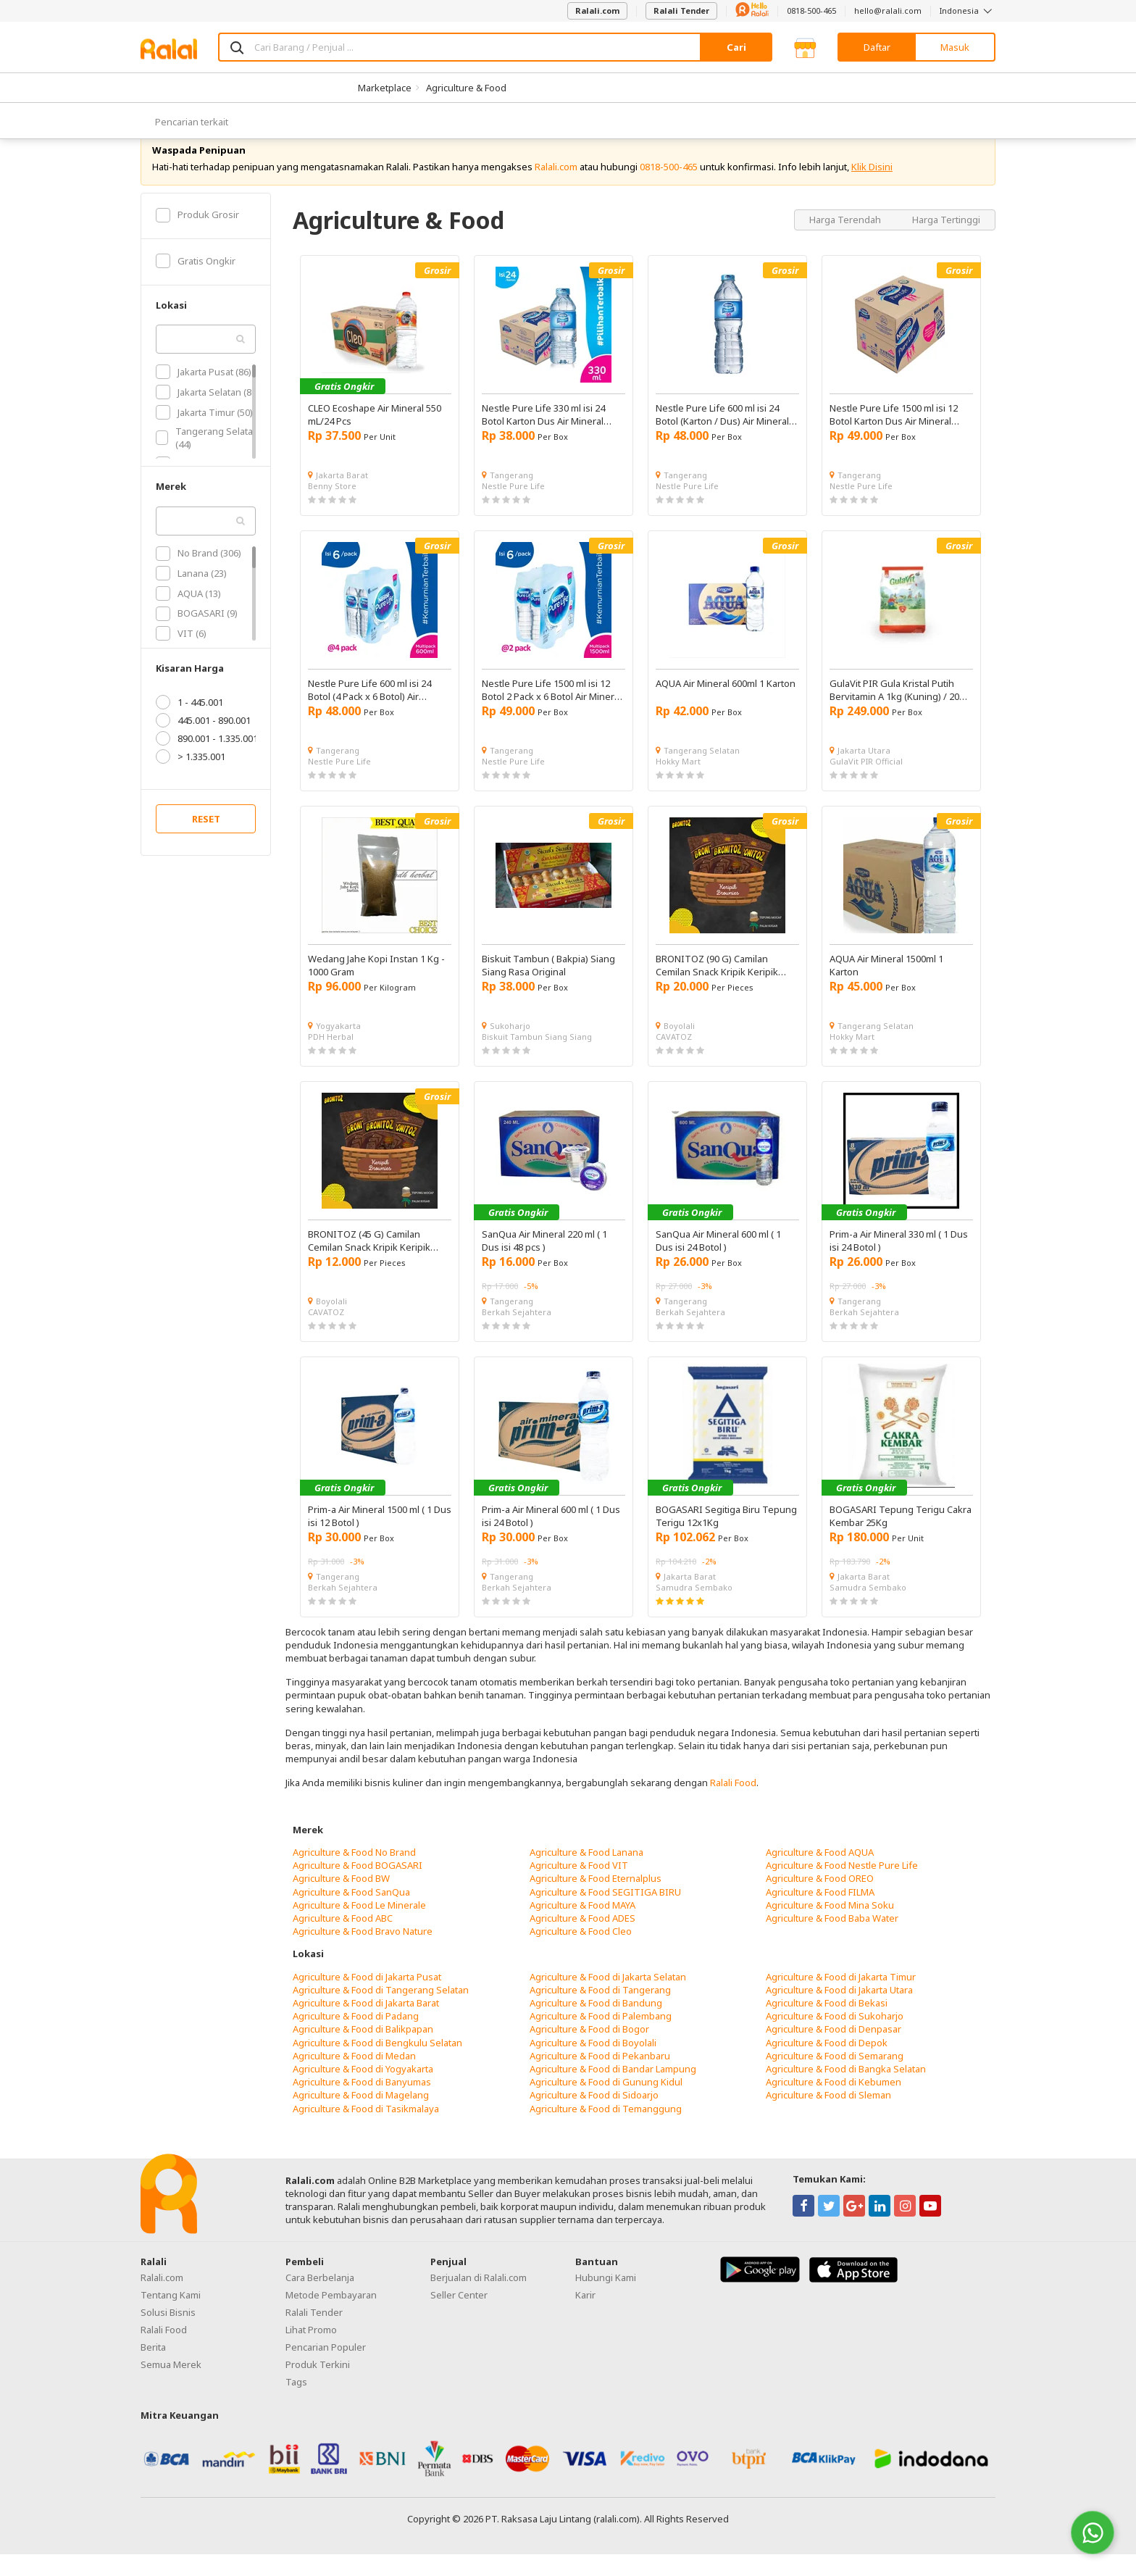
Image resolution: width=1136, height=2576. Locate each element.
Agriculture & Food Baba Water (832, 1939)
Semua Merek (171, 2386)
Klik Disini (872, 188)
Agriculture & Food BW (341, 1899)
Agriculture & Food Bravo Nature (363, 1952)
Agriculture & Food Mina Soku (830, 1926)
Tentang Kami (171, 2316)
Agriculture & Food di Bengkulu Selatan (377, 2063)
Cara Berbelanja (319, 2299)
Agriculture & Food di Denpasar (833, 2050)
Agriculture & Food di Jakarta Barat (366, 2024)
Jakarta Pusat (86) (203, 393)
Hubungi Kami (605, 2299)
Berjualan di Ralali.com (478, 2299)
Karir (585, 2316)
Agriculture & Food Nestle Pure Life (842, 1886)
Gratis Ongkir (195, 282)
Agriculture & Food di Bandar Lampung (613, 2090)
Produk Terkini (317, 2386)
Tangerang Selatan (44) (207, 459)
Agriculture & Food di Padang (356, 2037)
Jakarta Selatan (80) (207, 414)
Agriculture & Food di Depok (827, 2063)
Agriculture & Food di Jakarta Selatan (608, 1998)
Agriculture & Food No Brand (354, 1873)
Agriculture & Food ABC (343, 1939)
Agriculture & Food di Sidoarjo (594, 2116)
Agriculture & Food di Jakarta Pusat (367, 1998)
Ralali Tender (681, 10)
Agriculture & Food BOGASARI (357, 1886)
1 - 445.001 (189, 724)
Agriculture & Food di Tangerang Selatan (381, 2011)
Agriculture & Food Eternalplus (595, 1899)
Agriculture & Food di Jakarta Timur (841, 1998)
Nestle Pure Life (513, 507)
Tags (296, 2403)
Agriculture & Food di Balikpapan (363, 2050)
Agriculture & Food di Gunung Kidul (606, 2103)
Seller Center (459, 2316)
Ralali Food (733, 1804)
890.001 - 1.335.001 (207, 760)
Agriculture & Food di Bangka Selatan (846, 2090)
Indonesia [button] (967, 10)
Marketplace (385, 87)
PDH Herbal (331, 1058)
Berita (153, 2368)
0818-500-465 (811, 10)
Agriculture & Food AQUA (820, 1873)
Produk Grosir (197, 236)
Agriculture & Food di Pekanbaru (600, 2077)
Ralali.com (597, 10)
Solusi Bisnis (168, 2334)
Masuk (954, 47)
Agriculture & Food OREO (820, 1899)
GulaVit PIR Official (866, 783)
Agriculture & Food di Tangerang (600, 2011)
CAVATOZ (674, 1058)
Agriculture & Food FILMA (820, 1913)
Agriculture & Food (466, 87)
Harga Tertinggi (946, 240)
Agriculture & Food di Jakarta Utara (839, 2011)
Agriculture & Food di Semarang (834, 2077)
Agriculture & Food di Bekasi (827, 2024)
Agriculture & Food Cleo (581, 1952)
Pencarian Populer (325, 2368)
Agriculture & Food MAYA (582, 1926)
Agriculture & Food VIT (579, 1886)
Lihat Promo (311, 2351)
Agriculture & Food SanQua (351, 1913)
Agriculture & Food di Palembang (601, 2037)
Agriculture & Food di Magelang (361, 2116)
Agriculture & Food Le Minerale (359, 1926)
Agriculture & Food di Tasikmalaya (366, 2129)
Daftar (877, 47)
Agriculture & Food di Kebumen (833, 2103)
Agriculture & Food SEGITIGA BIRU (605, 1913)
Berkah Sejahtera (516, 1333)
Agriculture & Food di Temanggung (606, 2129)
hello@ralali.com (888, 10)
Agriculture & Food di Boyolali (593, 2063)
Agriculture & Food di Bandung (596, 2024)
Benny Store (332, 507)
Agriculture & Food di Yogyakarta (363, 2090)
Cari (736, 47)
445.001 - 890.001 (203, 742)
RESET (206, 840)
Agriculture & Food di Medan (354, 2077)
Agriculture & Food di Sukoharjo (834, 2037)
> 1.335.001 (190, 778)
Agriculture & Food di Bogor (589, 2050)
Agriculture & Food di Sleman (828, 2116)
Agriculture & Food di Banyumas (362, 2103)
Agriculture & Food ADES (582, 1939)
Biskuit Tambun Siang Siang (537, 1058)
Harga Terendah (846, 240)
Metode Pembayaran (331, 2316)
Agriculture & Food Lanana (586, 1873)
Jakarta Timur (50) (204, 433)
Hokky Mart (678, 783)
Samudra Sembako (694, 1609)
